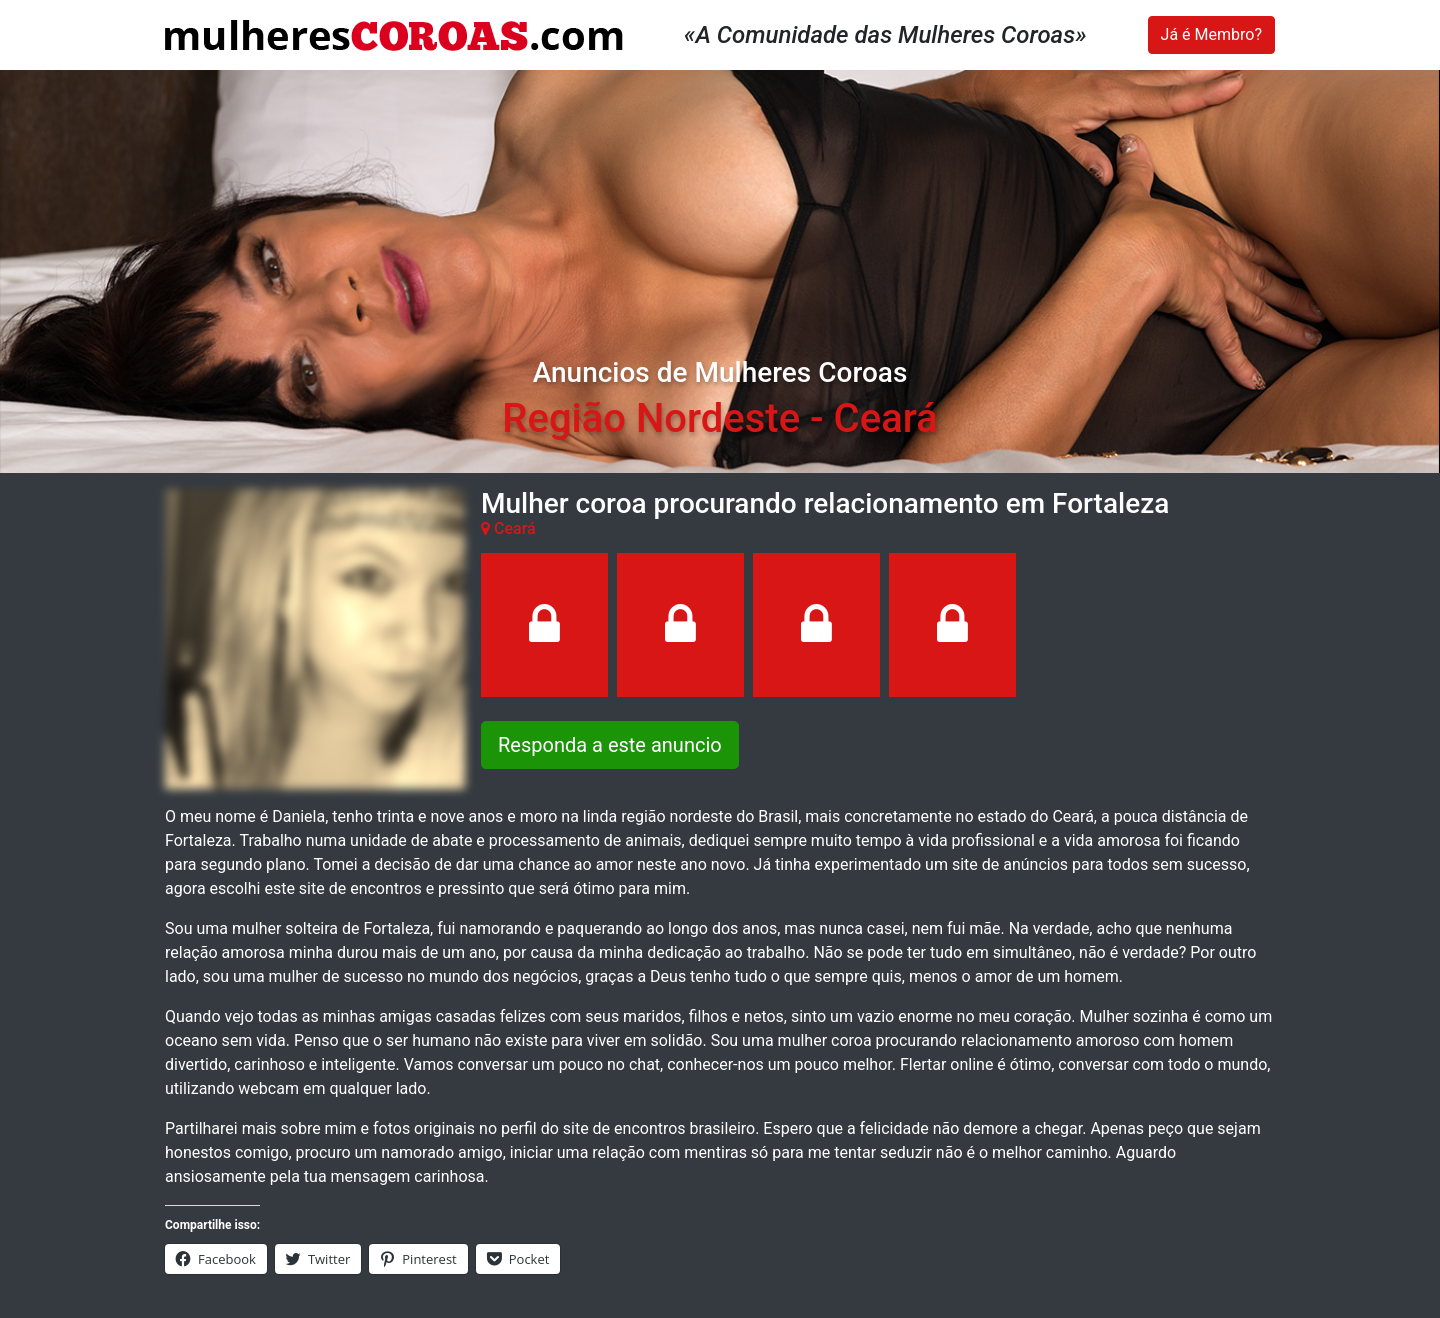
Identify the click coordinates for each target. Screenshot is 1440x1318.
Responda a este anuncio (610, 745)
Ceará (886, 418)
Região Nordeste (651, 418)
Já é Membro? (1211, 34)
